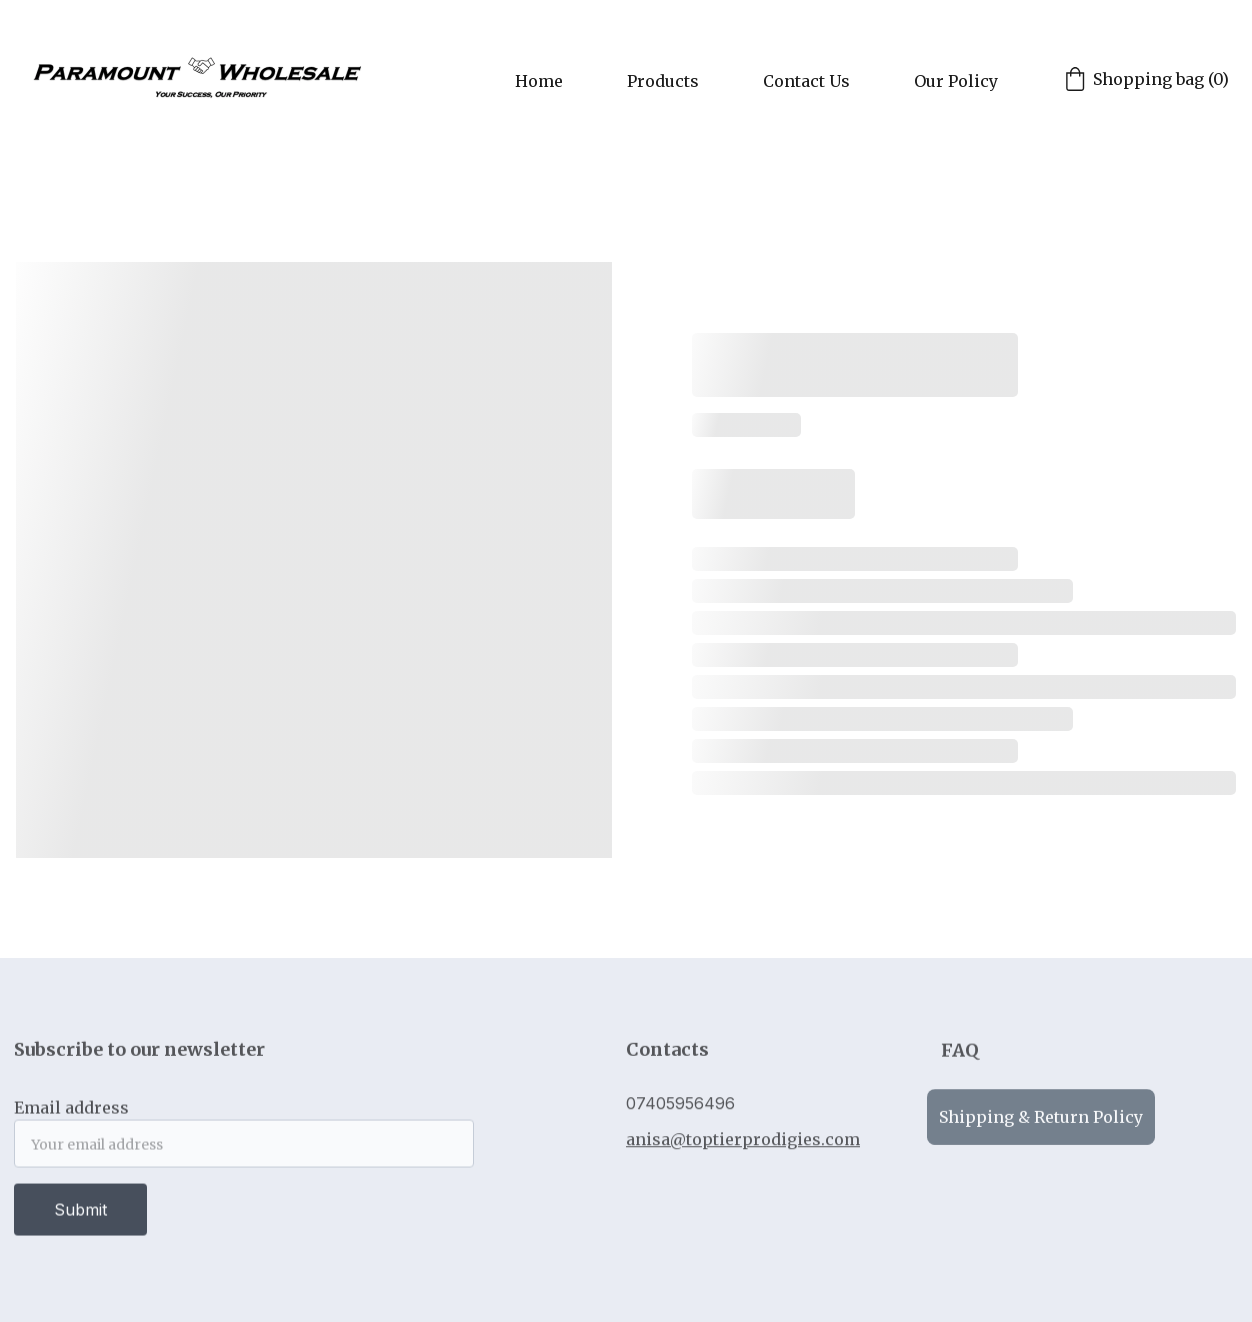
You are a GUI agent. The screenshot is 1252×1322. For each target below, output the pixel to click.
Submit (80, 1215)
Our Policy (956, 81)
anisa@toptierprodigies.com (743, 1142)
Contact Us (806, 81)
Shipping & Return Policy (1041, 1120)
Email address (71, 1113)
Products (663, 81)
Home (539, 81)
